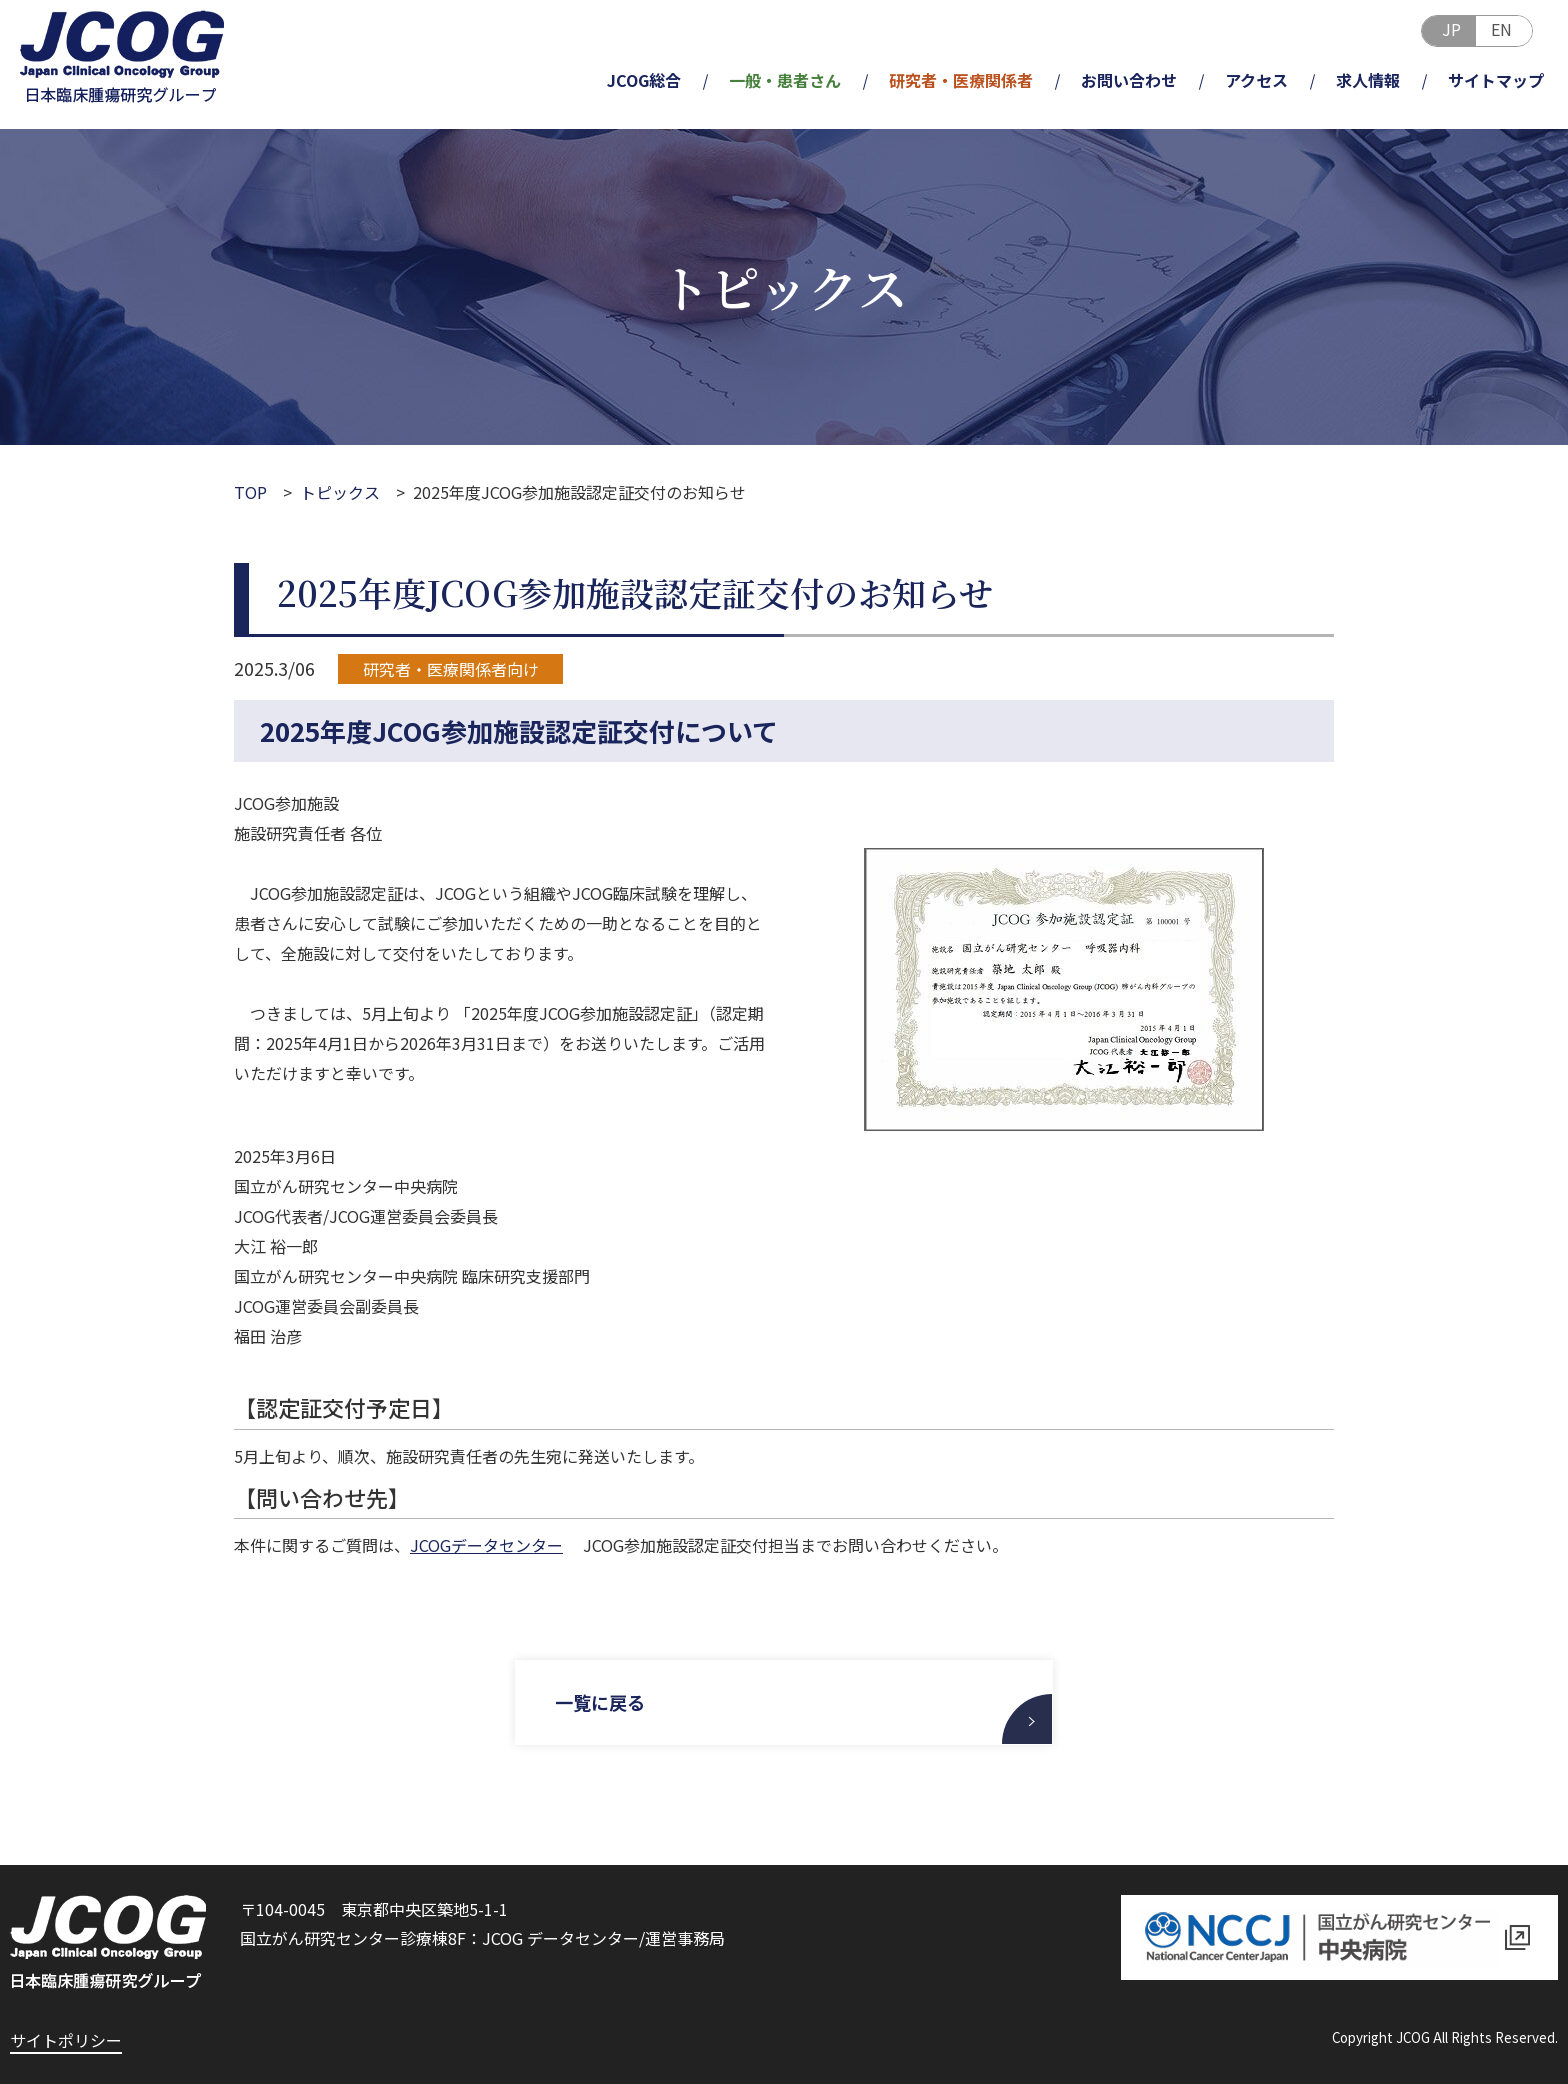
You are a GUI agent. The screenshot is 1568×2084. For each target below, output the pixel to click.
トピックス (340, 492)
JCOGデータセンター (486, 1545)
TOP (250, 492)
